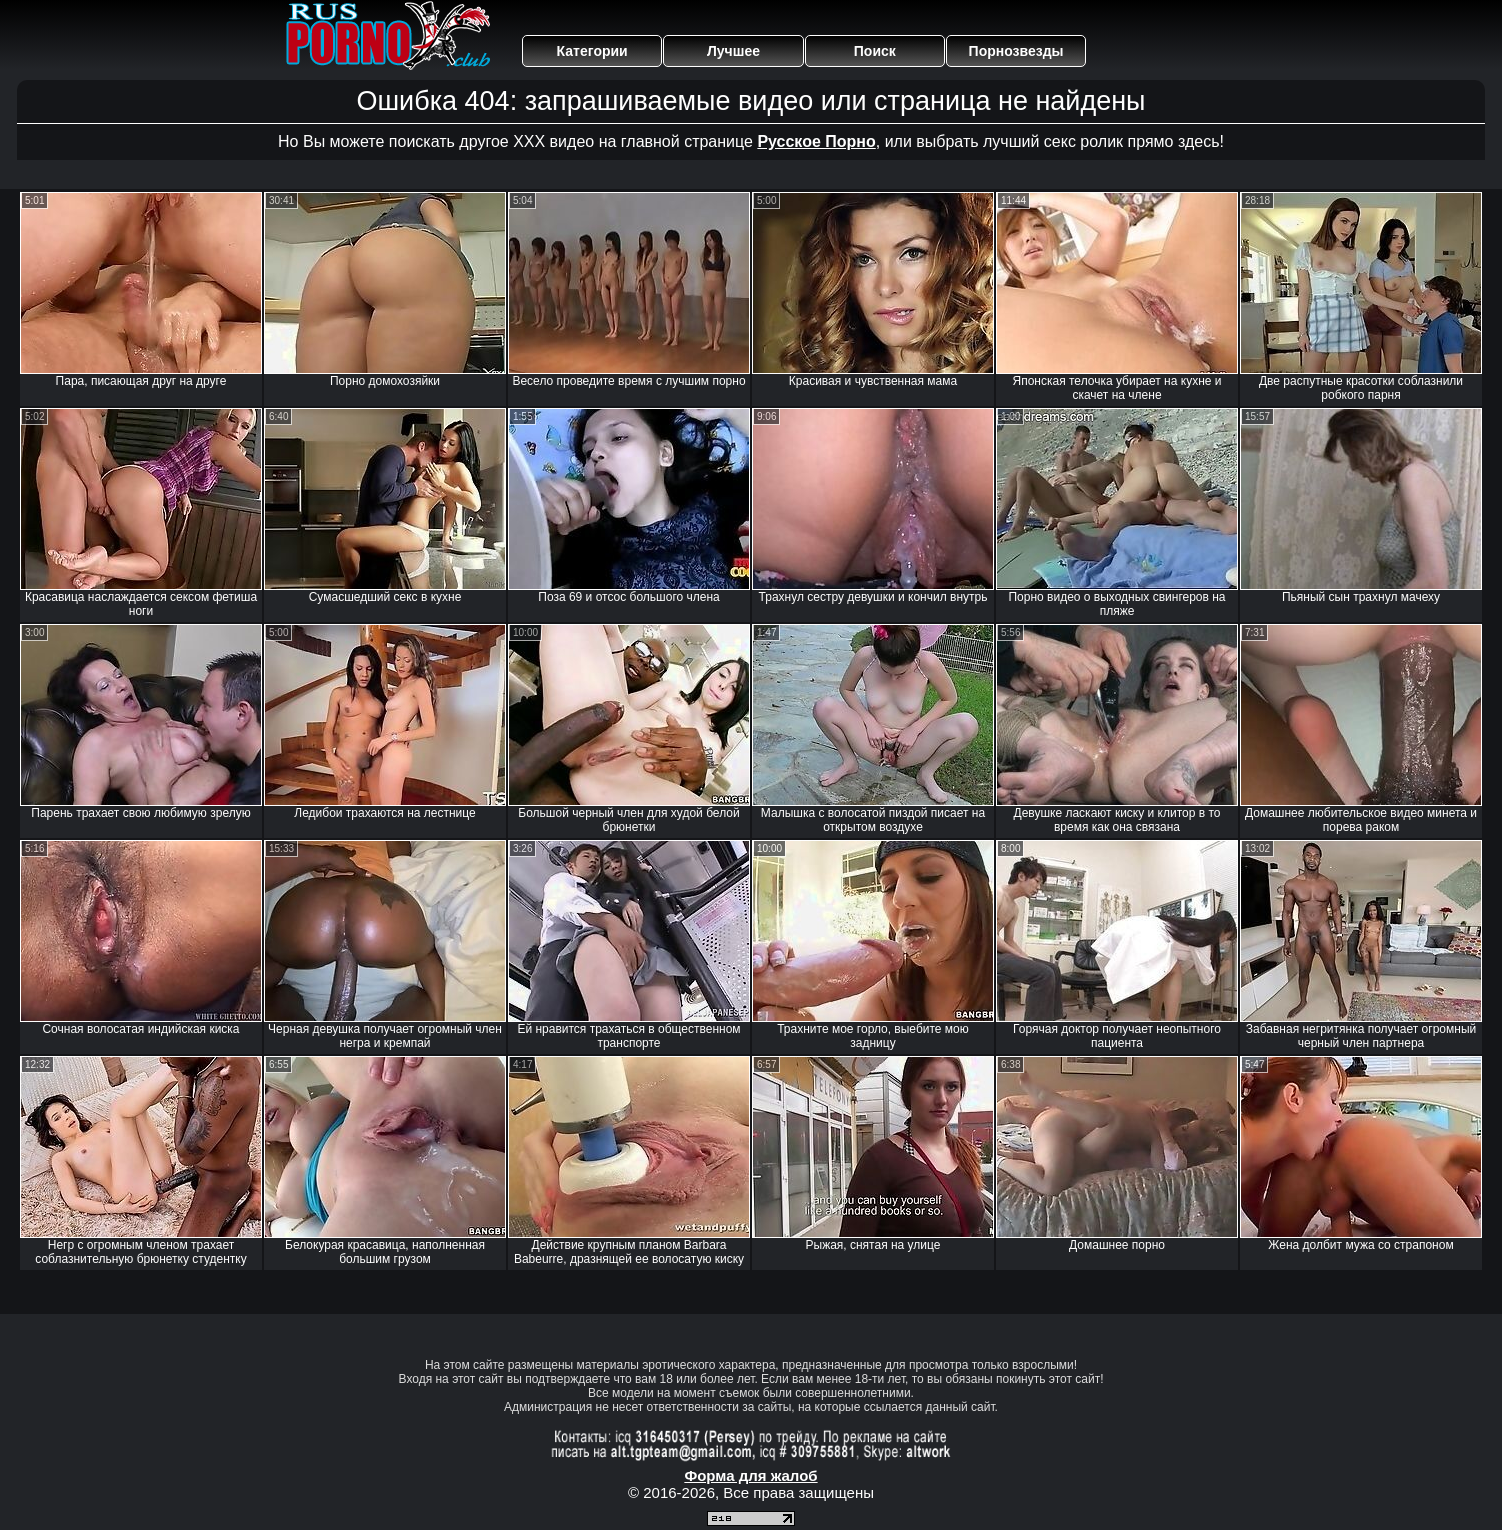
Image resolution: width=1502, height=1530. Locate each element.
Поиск (875, 51)
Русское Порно (816, 141)
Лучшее (733, 51)
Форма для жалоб (750, 1475)
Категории (592, 51)
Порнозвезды (1016, 51)
